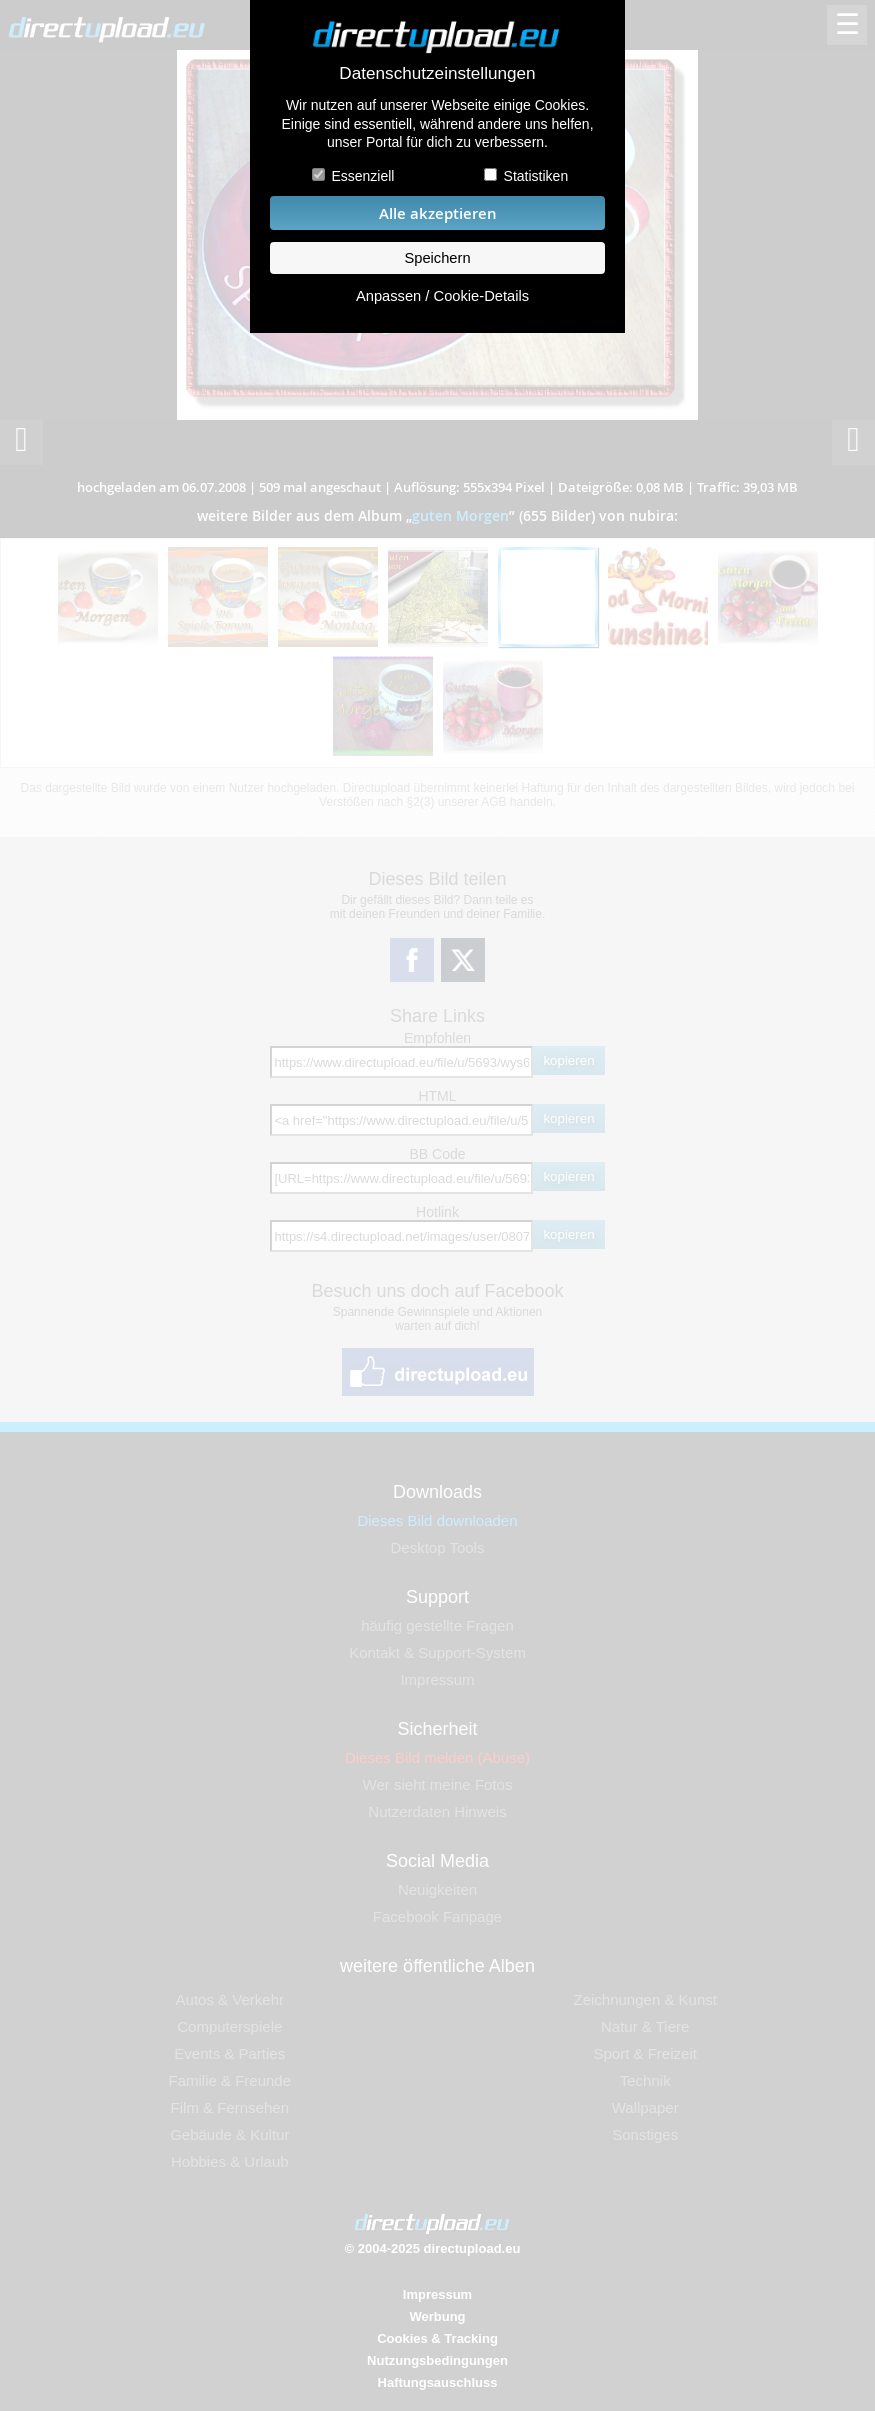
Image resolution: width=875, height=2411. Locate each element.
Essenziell (362, 176)
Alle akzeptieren (438, 213)
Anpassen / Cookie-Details (442, 296)
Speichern (437, 258)
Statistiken (536, 176)
